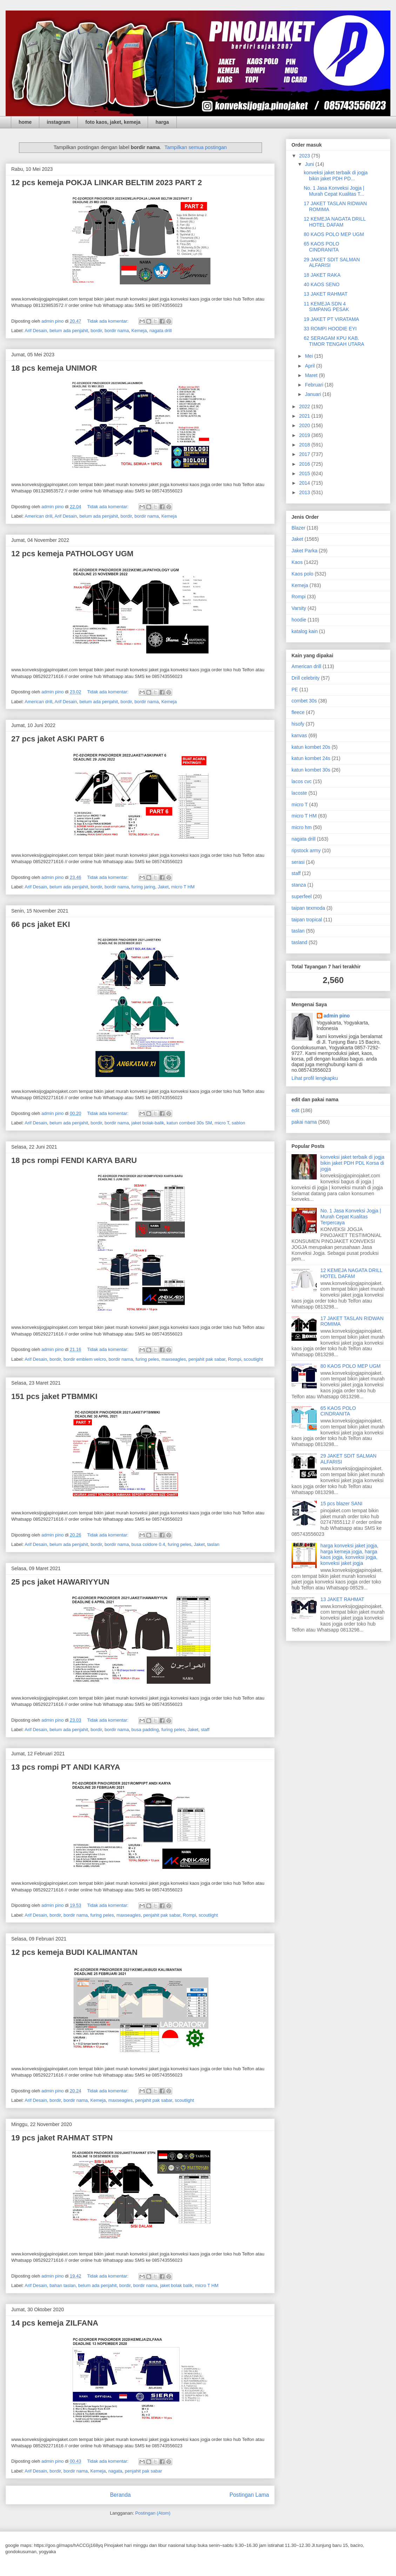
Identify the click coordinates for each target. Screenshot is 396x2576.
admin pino (337, 1015)
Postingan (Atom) (152, 2513)
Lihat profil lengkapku (314, 1078)
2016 (305, 464)
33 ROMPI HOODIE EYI (330, 328)
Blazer (298, 528)
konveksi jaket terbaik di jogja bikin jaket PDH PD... (336, 175)
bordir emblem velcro (84, 1359)
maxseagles (174, 1359)
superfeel (301, 896)
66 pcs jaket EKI (40, 924)
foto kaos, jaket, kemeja (112, 122)
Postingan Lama (249, 2495)
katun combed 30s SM (189, 1122)
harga (162, 122)
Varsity (298, 608)
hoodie (298, 620)
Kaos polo (302, 574)
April (310, 366)
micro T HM (183, 886)
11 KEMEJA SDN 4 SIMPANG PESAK (326, 306)
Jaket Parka (304, 550)
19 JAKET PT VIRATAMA (331, 319)
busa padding (145, 1729)
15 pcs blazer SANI (342, 1503)
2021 (305, 416)
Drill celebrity (305, 678)
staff (205, 1729)
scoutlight (253, 1359)
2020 (305, 425)
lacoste (299, 793)
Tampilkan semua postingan (196, 147)
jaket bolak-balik (148, 1122)
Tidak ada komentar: (108, 321)
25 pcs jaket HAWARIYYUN (60, 1582)
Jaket (163, 886)
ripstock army (306, 850)
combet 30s (304, 701)
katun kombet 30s (310, 770)
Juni (310, 164)
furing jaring (143, 886)
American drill (38, 516)
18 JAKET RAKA (322, 275)
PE (294, 689)
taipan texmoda (308, 908)
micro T (222, 1122)
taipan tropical (306, 919)
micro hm (301, 827)
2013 (305, 492)
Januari (313, 394)
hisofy (297, 724)
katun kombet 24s (310, 758)
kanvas (299, 735)
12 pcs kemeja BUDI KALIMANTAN (74, 1952)
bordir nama (117, 330)
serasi (297, 862)
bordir (96, 330)
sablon (238, 1122)
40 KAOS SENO (322, 284)
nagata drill (160, 330)
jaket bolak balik (176, 2285)
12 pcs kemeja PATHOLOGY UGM (72, 553)
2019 (305, 435)
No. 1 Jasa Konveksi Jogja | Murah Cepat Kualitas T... (334, 191)
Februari (314, 385)
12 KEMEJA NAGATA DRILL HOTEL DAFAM (334, 222)
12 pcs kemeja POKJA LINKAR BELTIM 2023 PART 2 (106, 182)
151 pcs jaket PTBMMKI (54, 1396)
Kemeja (139, 330)
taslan (213, 1544)
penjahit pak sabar (207, 1359)
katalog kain (304, 631)
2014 (305, 483)
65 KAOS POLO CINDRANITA (321, 247)
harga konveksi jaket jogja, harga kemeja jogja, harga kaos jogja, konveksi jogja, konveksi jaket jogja (349, 1554)
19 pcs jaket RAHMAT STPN (62, 2137)
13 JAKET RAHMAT (326, 294)
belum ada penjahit (68, 330)
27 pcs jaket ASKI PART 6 (57, 738)
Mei (309, 356)
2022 (305, 406)
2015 (305, 473)
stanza (298, 885)
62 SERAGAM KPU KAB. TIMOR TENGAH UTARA (334, 341)
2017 (305, 454)
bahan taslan (62, 2285)
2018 (305, 445)
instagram (58, 122)
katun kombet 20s (310, 747)
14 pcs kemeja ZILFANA (54, 2323)
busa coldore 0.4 (148, 1544)
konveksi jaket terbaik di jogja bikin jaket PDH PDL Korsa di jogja (352, 1163)
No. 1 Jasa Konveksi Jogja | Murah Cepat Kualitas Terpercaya (351, 1216)
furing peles (147, 1359)
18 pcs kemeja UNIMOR (54, 368)
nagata (115, 2471)
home (25, 122)
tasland (299, 942)
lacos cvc (301, 781)
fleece (297, 712)
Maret (312, 375)
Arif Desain (36, 330)
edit (295, 1110)
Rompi (234, 1359)
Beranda (120, 2495)
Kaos (297, 562)
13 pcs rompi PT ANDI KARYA (65, 1767)
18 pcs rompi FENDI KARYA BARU (74, 1160)
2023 (305, 156)
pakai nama (304, 1122)
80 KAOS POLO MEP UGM (334, 234)
